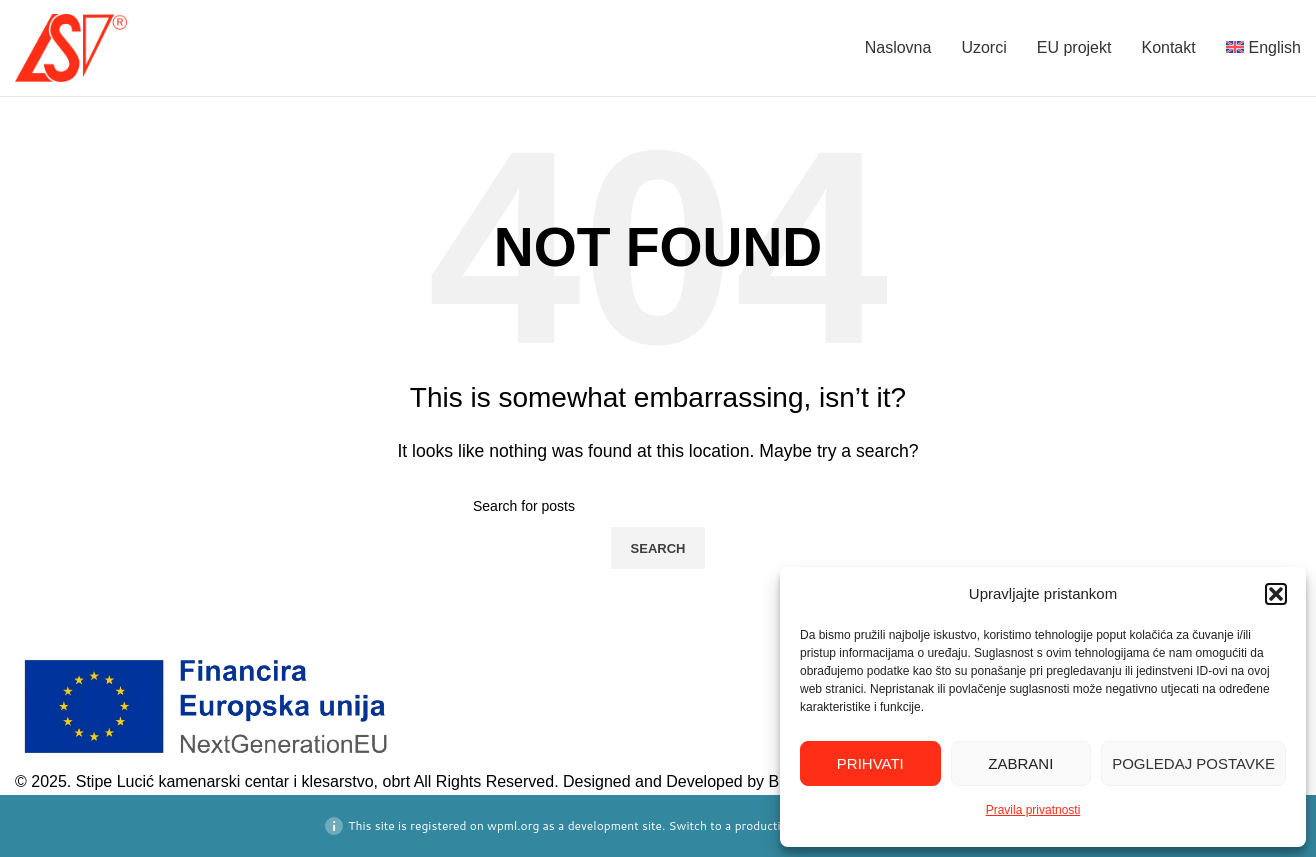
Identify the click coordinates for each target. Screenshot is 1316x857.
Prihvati (870, 763)
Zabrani (1020, 763)
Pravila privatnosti (1033, 810)
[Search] (658, 506)
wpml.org (513, 825)
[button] (1276, 594)
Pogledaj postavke (1193, 763)
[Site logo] (71, 46)
